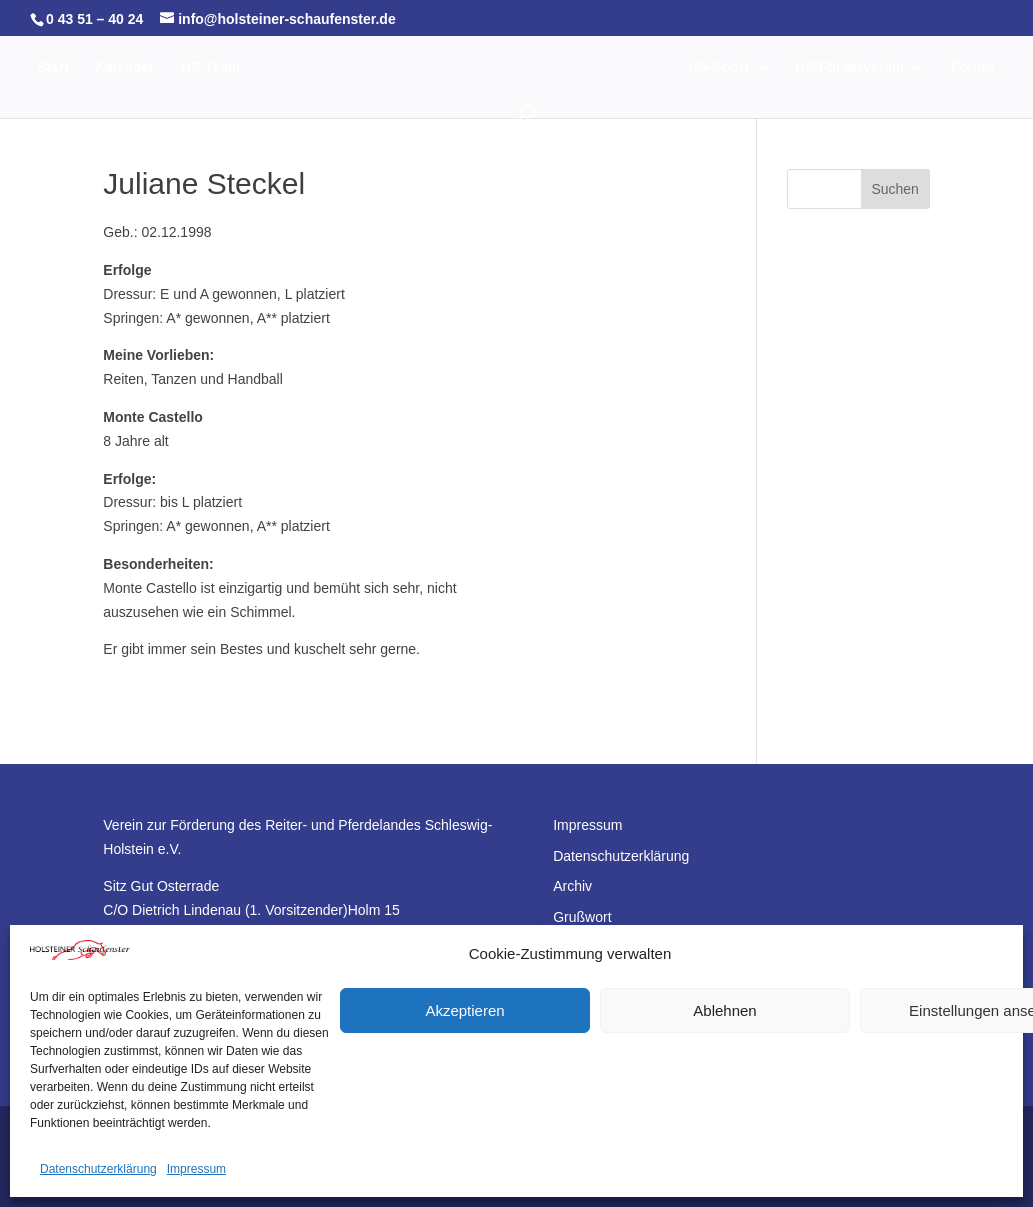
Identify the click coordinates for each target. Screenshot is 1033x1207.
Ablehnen (724, 1010)
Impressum (196, 1169)
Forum (516, 111)
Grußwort (582, 917)
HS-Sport (763, 67)
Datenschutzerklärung (98, 1169)
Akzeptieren (464, 1010)
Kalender (128, 67)
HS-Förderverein (895, 67)
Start (56, 67)
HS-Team (213, 67)
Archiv (572, 886)
